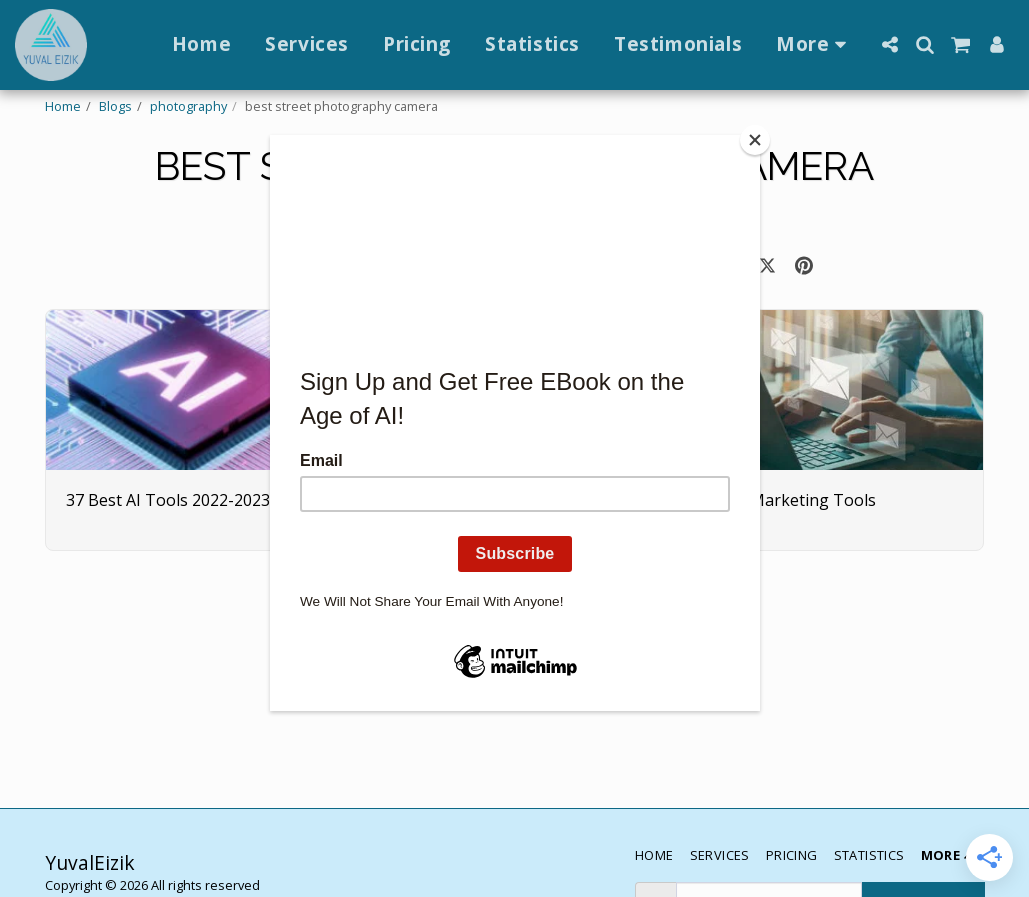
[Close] (755, 140)
